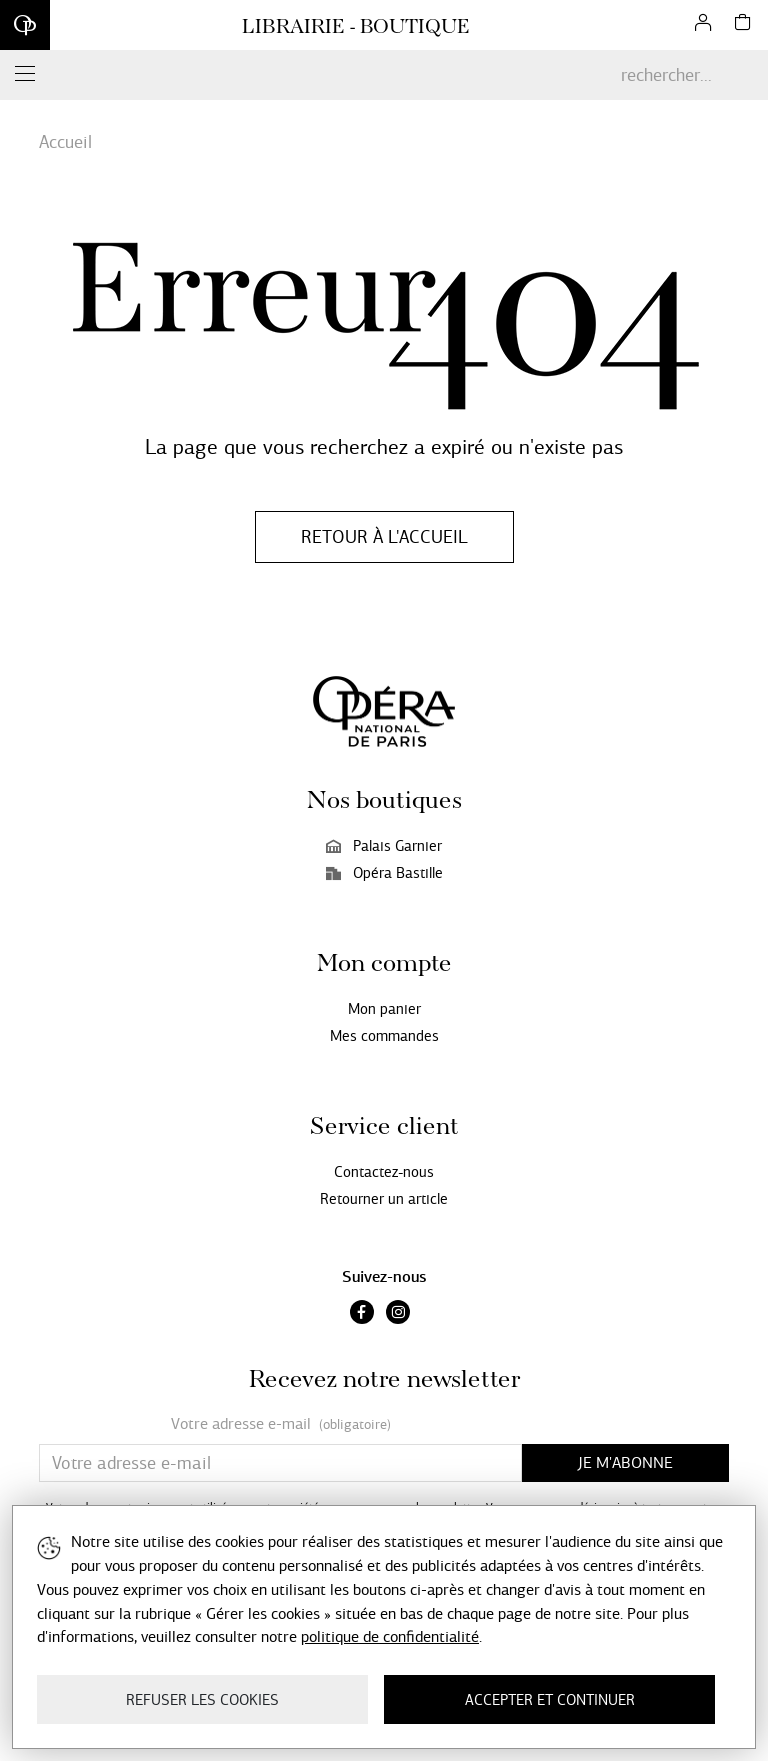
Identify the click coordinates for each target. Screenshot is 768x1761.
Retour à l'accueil (384, 537)
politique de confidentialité (390, 1636)
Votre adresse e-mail (281, 1424)
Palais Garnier (384, 846)
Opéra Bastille (384, 873)
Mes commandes (384, 1036)
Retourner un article (384, 1199)
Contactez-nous (384, 1172)
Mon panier (384, 1009)
